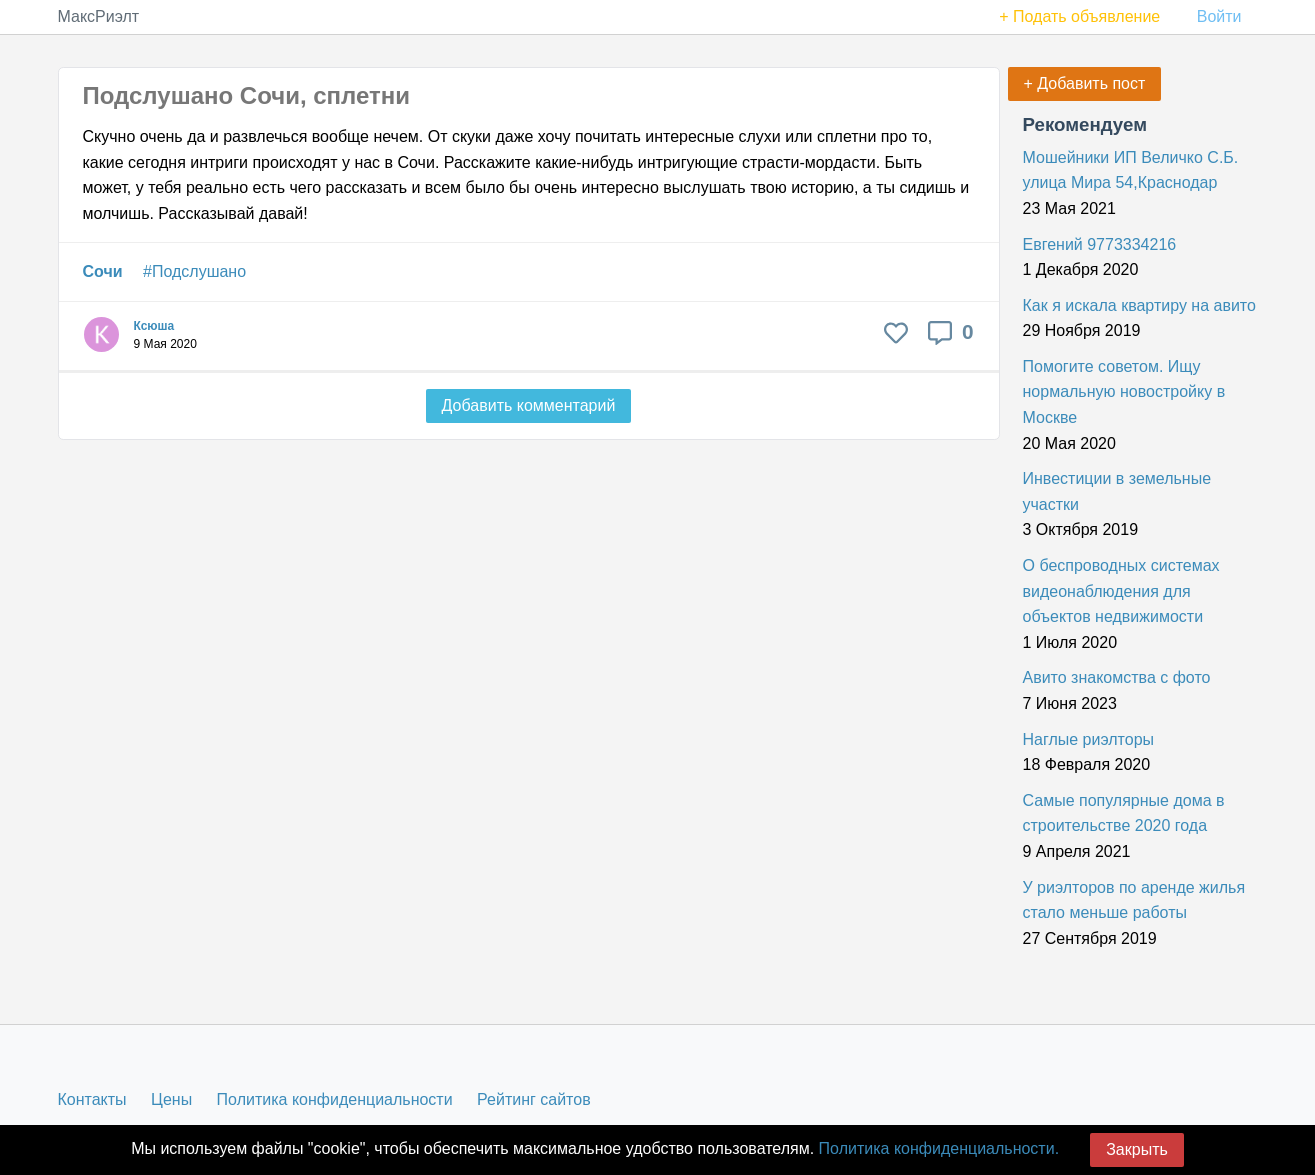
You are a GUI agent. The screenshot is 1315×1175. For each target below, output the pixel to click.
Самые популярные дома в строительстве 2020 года (1124, 813)
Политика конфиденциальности (335, 1099)
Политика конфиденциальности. (939, 1148)
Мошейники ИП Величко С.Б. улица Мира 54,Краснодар (1131, 170)
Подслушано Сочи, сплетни (247, 95)
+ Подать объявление (1079, 16)
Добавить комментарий (529, 405)
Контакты (92, 1099)
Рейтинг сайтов (534, 1099)
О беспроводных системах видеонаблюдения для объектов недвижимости (1121, 591)
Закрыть (1137, 1149)
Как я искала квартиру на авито (1139, 305)
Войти (1219, 16)
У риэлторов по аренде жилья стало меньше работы (1134, 900)
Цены (171, 1099)
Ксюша (154, 326)
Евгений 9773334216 (1100, 244)
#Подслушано (194, 271)
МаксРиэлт (99, 16)
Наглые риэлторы (1089, 739)
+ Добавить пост (1085, 83)
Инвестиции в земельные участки (1117, 491)
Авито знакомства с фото (1117, 677)
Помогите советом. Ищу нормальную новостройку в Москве (1124, 392)
